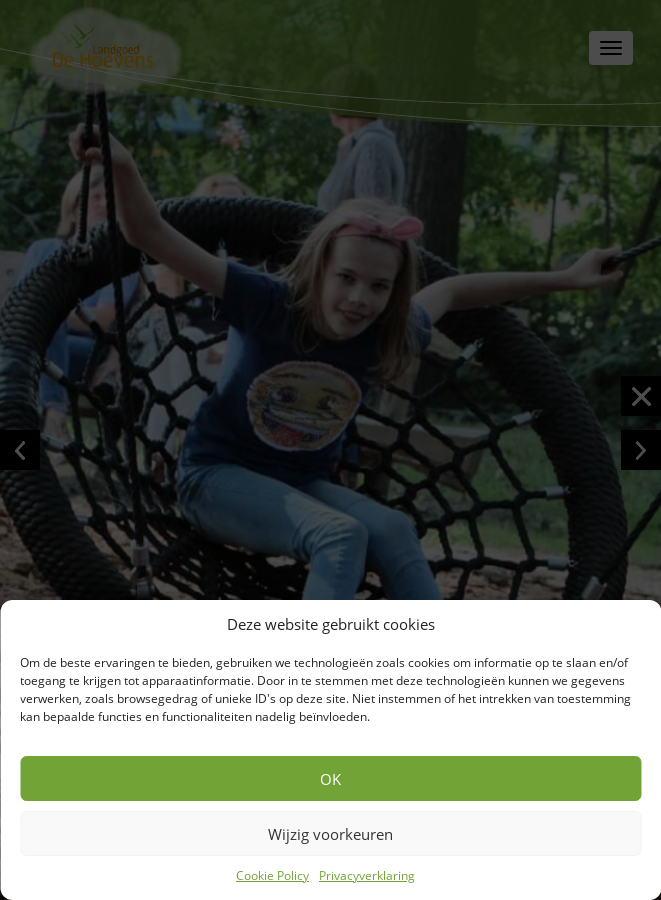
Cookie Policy (272, 875)
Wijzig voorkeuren (330, 834)
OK (330, 779)
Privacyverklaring (367, 875)
